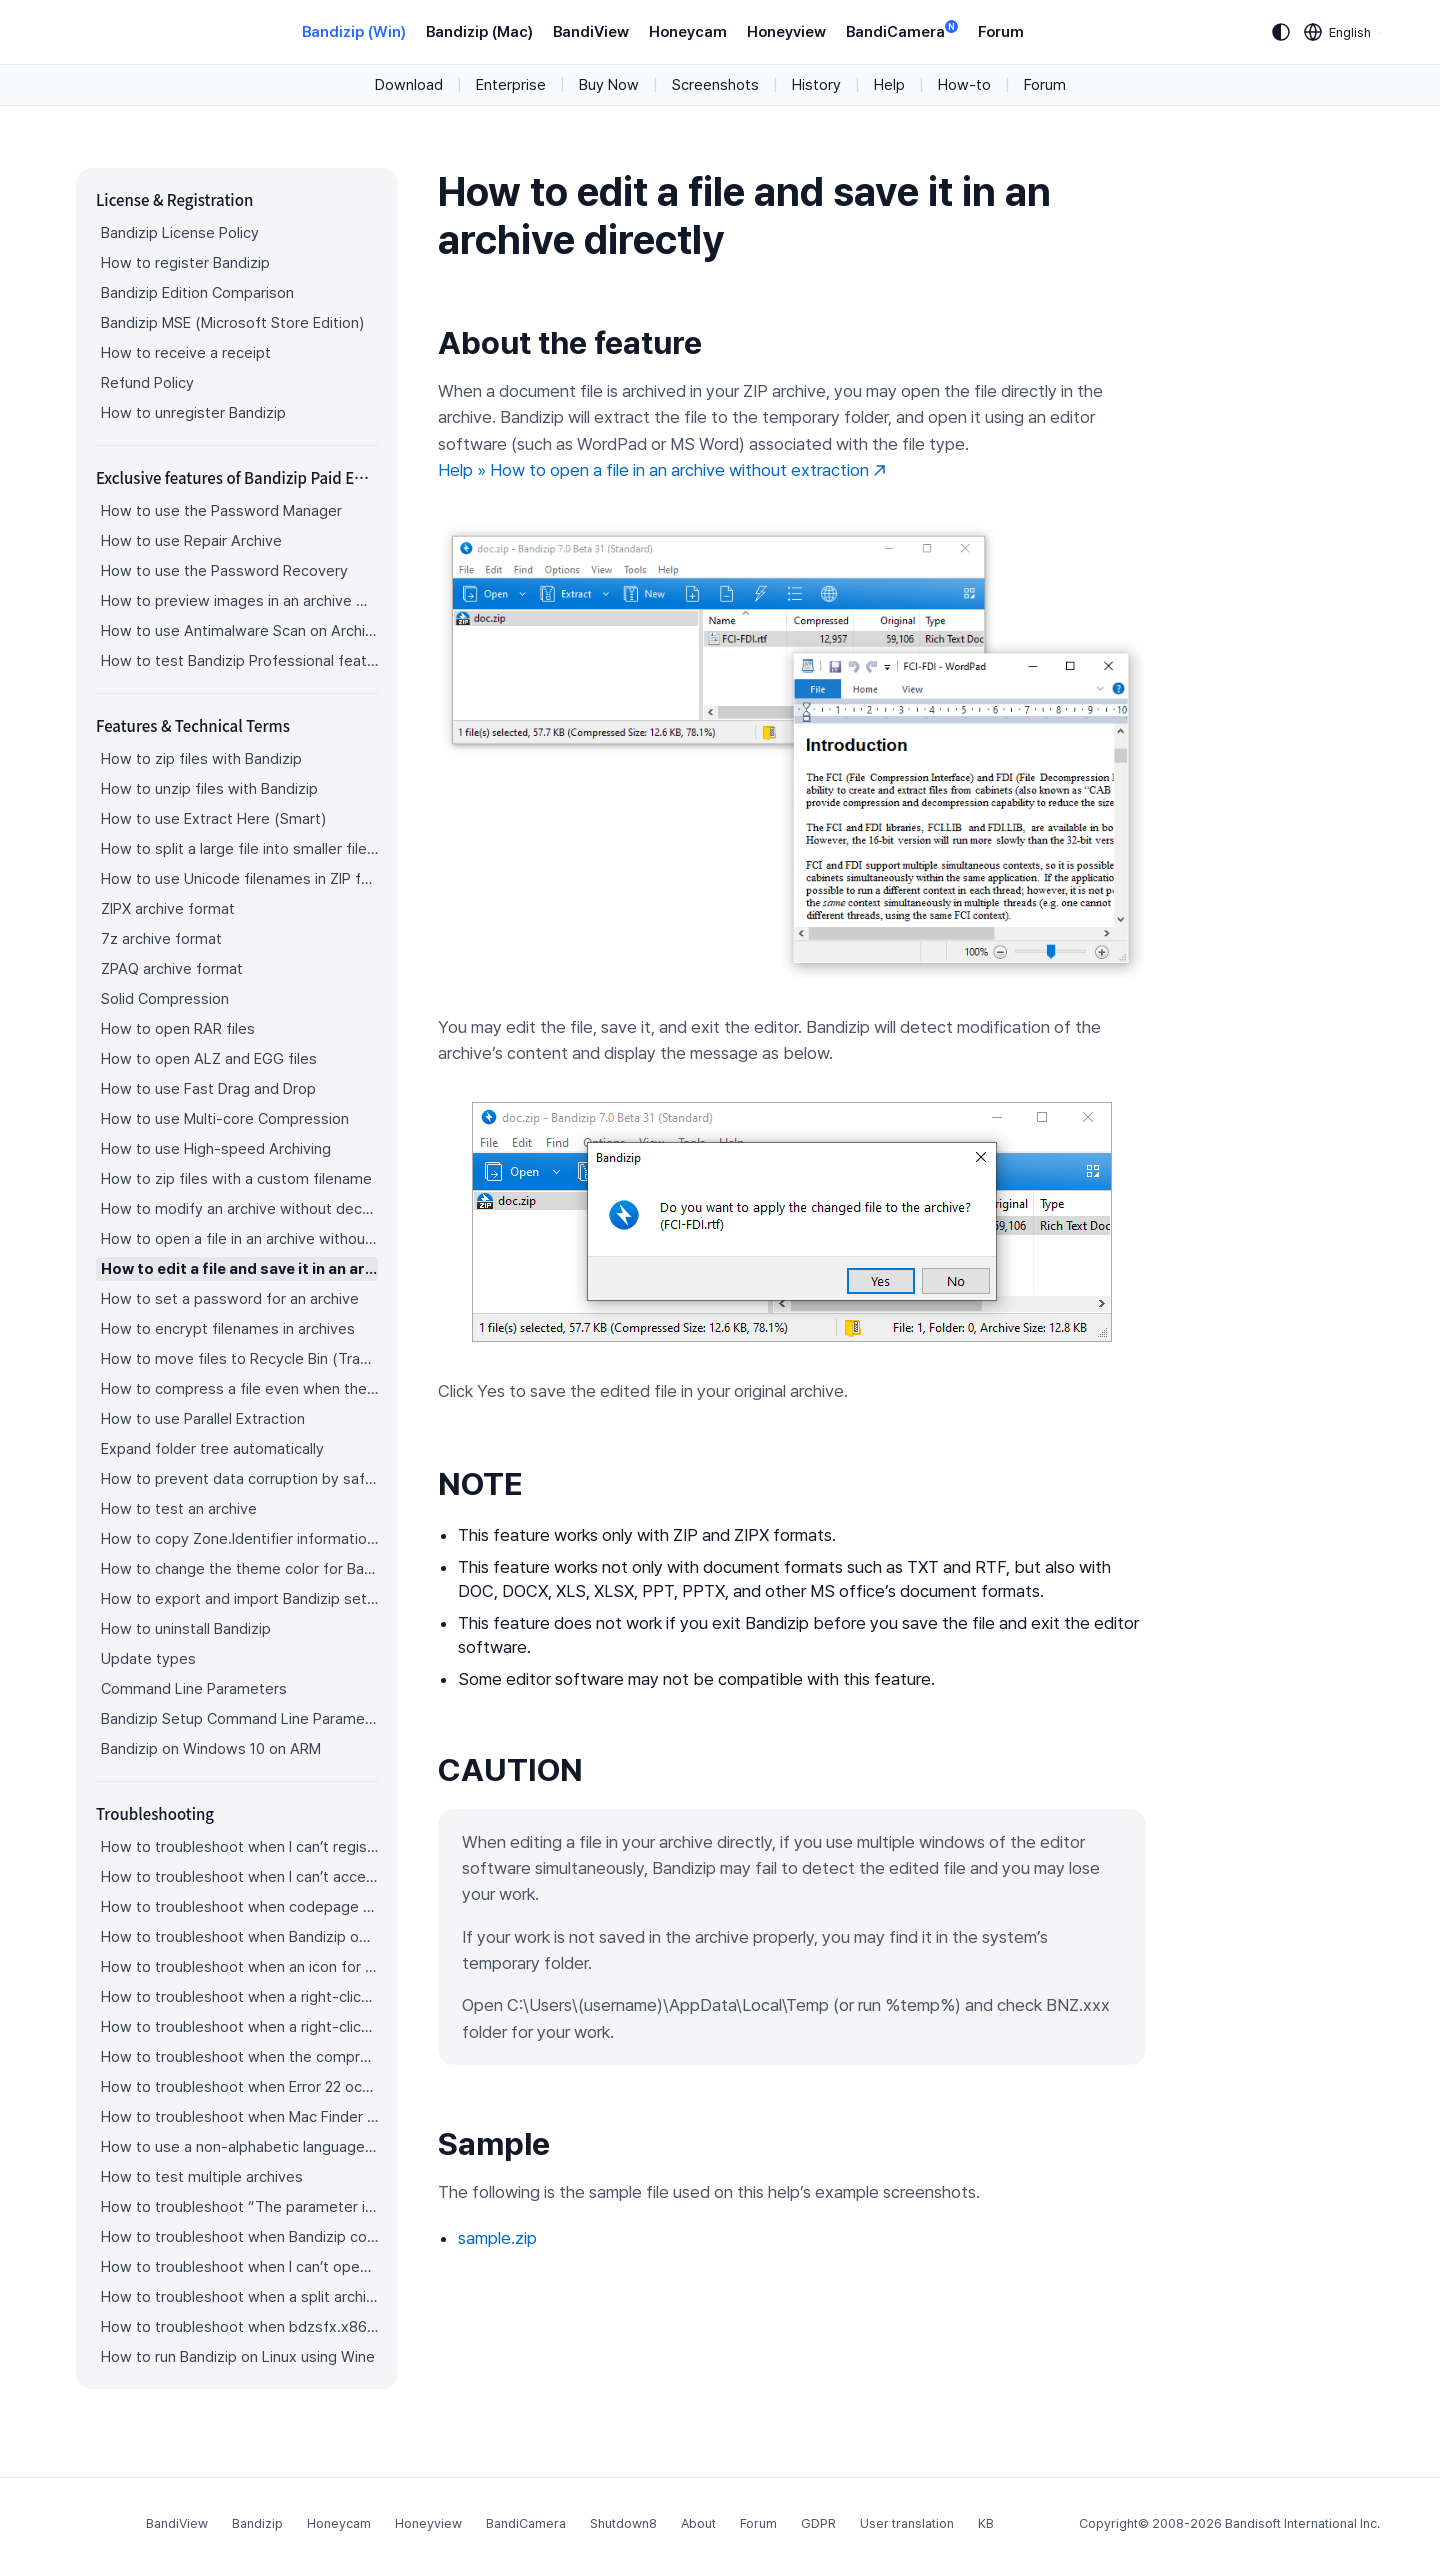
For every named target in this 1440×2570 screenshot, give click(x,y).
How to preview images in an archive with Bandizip (239, 601)
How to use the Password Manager (221, 511)
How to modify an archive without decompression (239, 1209)
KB (986, 2523)
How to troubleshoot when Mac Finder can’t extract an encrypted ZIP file (239, 2117)
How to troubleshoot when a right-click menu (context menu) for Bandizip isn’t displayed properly (239, 2027)
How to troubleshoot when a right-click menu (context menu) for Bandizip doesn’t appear (239, 1997)
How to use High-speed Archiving (216, 1149)
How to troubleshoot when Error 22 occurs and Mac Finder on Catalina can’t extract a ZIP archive (239, 2087)
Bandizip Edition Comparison (197, 293)
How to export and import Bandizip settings (239, 1599)
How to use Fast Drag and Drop (208, 1089)
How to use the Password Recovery (224, 571)
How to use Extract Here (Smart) (213, 819)
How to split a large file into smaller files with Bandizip (239, 849)
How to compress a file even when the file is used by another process (239, 1389)
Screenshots (715, 85)
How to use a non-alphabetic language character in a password (239, 2147)
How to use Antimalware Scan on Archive (239, 631)
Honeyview (786, 32)
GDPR (818, 2523)
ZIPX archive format (168, 909)
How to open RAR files (178, 1029)
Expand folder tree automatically (212, 1449)
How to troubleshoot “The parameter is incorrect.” (239, 2207)
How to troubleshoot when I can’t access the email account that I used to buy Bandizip (239, 1877)
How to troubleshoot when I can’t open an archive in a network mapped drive (239, 2267)
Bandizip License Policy (180, 233)
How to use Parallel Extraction (203, 1419)
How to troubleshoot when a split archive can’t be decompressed (239, 2297)
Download (409, 85)
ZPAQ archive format (172, 969)
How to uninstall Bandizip (186, 1629)
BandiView (591, 32)
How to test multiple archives (202, 2177)
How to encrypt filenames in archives (228, 1329)
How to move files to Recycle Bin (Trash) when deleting (239, 1359)
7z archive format (161, 939)
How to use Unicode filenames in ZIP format (239, 879)
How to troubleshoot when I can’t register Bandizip (239, 1847)
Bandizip (257, 2523)
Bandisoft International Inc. (1302, 2523)
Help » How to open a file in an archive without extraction (662, 470)
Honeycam (688, 32)
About (698, 2523)
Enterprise (511, 85)
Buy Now (609, 85)
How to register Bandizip (185, 263)
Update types (148, 1659)
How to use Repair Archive (191, 541)
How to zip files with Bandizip (201, 759)
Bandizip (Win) (354, 32)
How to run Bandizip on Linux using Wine (238, 2357)
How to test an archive (179, 1509)
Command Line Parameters (194, 1689)
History (816, 85)
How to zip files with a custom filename (236, 1179)
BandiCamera (902, 30)
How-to (964, 85)
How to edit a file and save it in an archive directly (239, 1269)
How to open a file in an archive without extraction (239, 1239)
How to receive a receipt (186, 353)
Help (889, 85)
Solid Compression (165, 999)
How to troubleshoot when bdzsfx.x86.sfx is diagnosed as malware (239, 2327)
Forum (1001, 32)
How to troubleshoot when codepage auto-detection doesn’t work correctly (239, 1907)
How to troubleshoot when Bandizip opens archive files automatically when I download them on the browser (239, 1937)
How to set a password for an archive (230, 1299)
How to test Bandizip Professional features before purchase (239, 661)
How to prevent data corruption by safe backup (239, 1479)
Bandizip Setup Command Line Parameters (239, 1719)
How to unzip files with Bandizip (209, 789)
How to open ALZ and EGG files (209, 1059)
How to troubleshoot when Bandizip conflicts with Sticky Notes (239, 2237)
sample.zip (497, 2238)
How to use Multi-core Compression (225, 1119)
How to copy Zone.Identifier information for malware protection (239, 1539)
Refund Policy (147, 383)
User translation (907, 2523)
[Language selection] (1338, 32)
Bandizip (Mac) (479, 32)
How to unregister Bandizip (193, 413)
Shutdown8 (623, 2523)
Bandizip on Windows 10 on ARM (211, 1749)
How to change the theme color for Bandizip (239, 1569)
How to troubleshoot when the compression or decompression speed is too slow (239, 2057)
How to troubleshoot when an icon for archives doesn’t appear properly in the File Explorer (239, 1967)
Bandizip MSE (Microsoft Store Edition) (232, 323)
